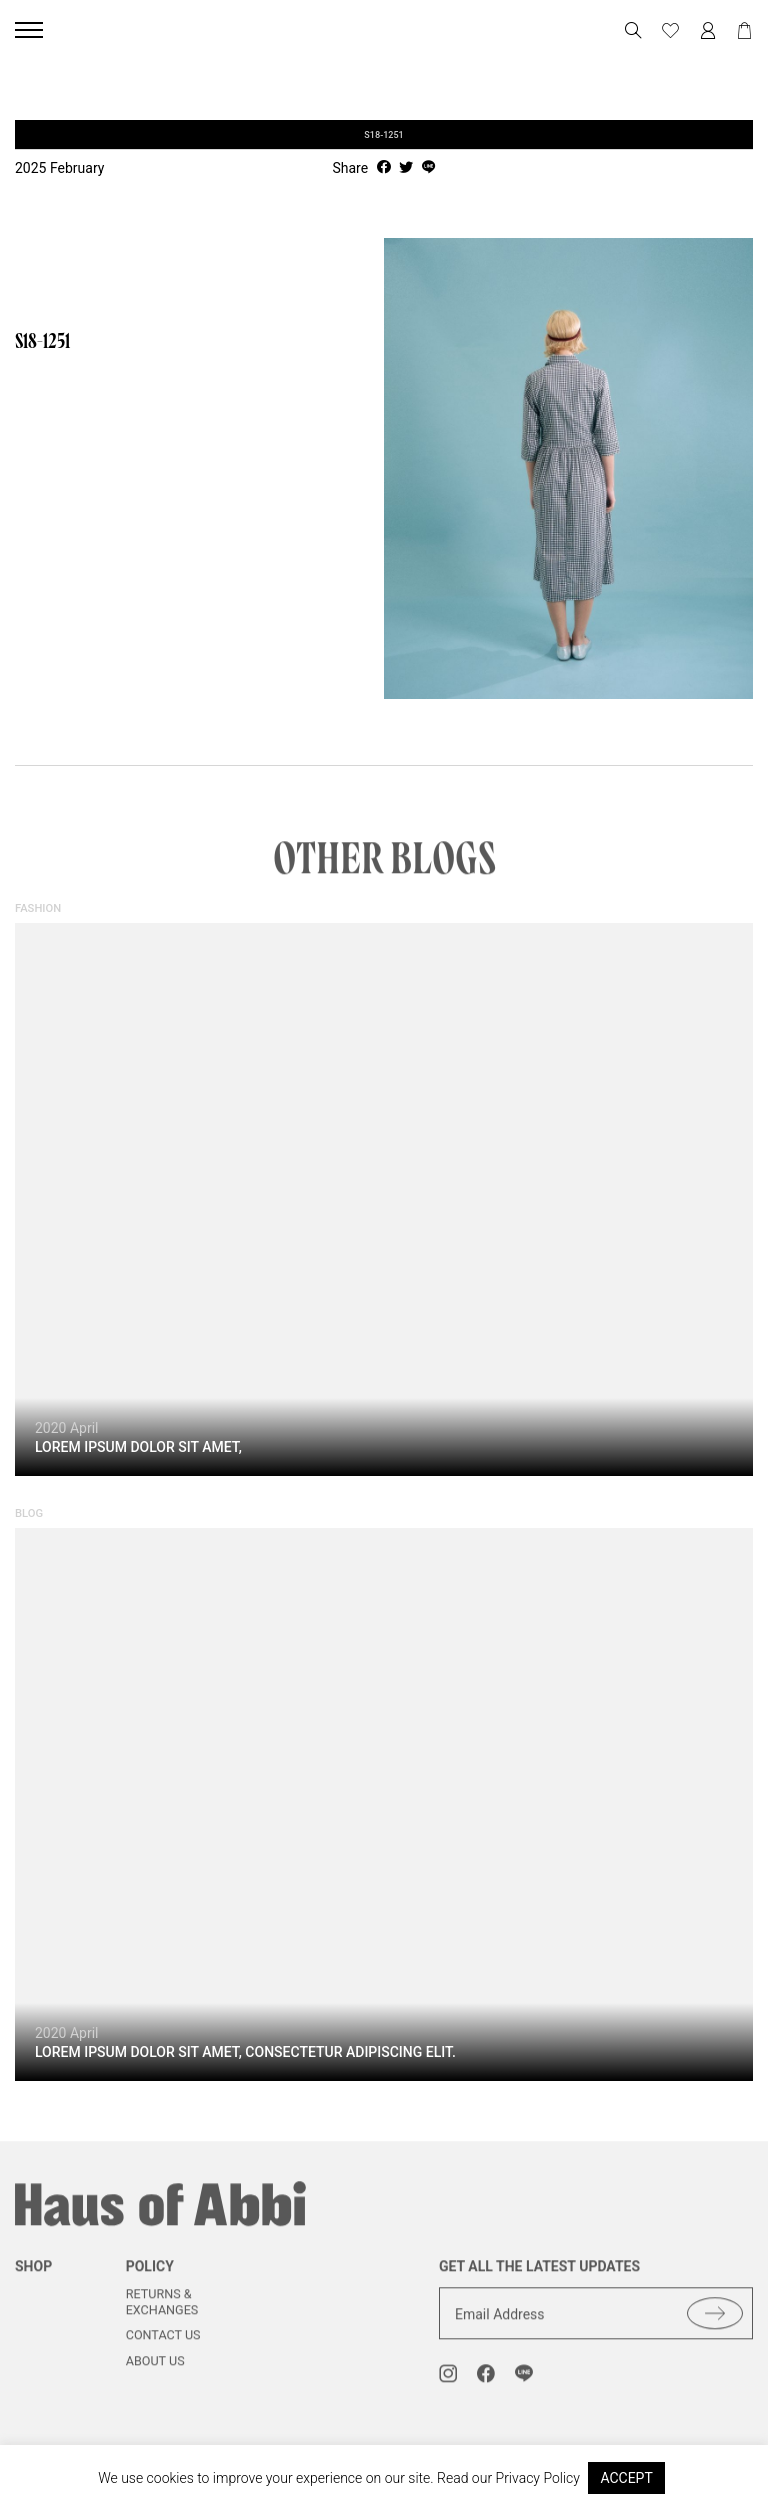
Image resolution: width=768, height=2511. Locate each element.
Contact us (163, 2348)
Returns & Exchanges (162, 2314)
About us (155, 2373)
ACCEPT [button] (626, 2478)
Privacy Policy (538, 2478)
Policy (150, 2280)
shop (33, 2280)
